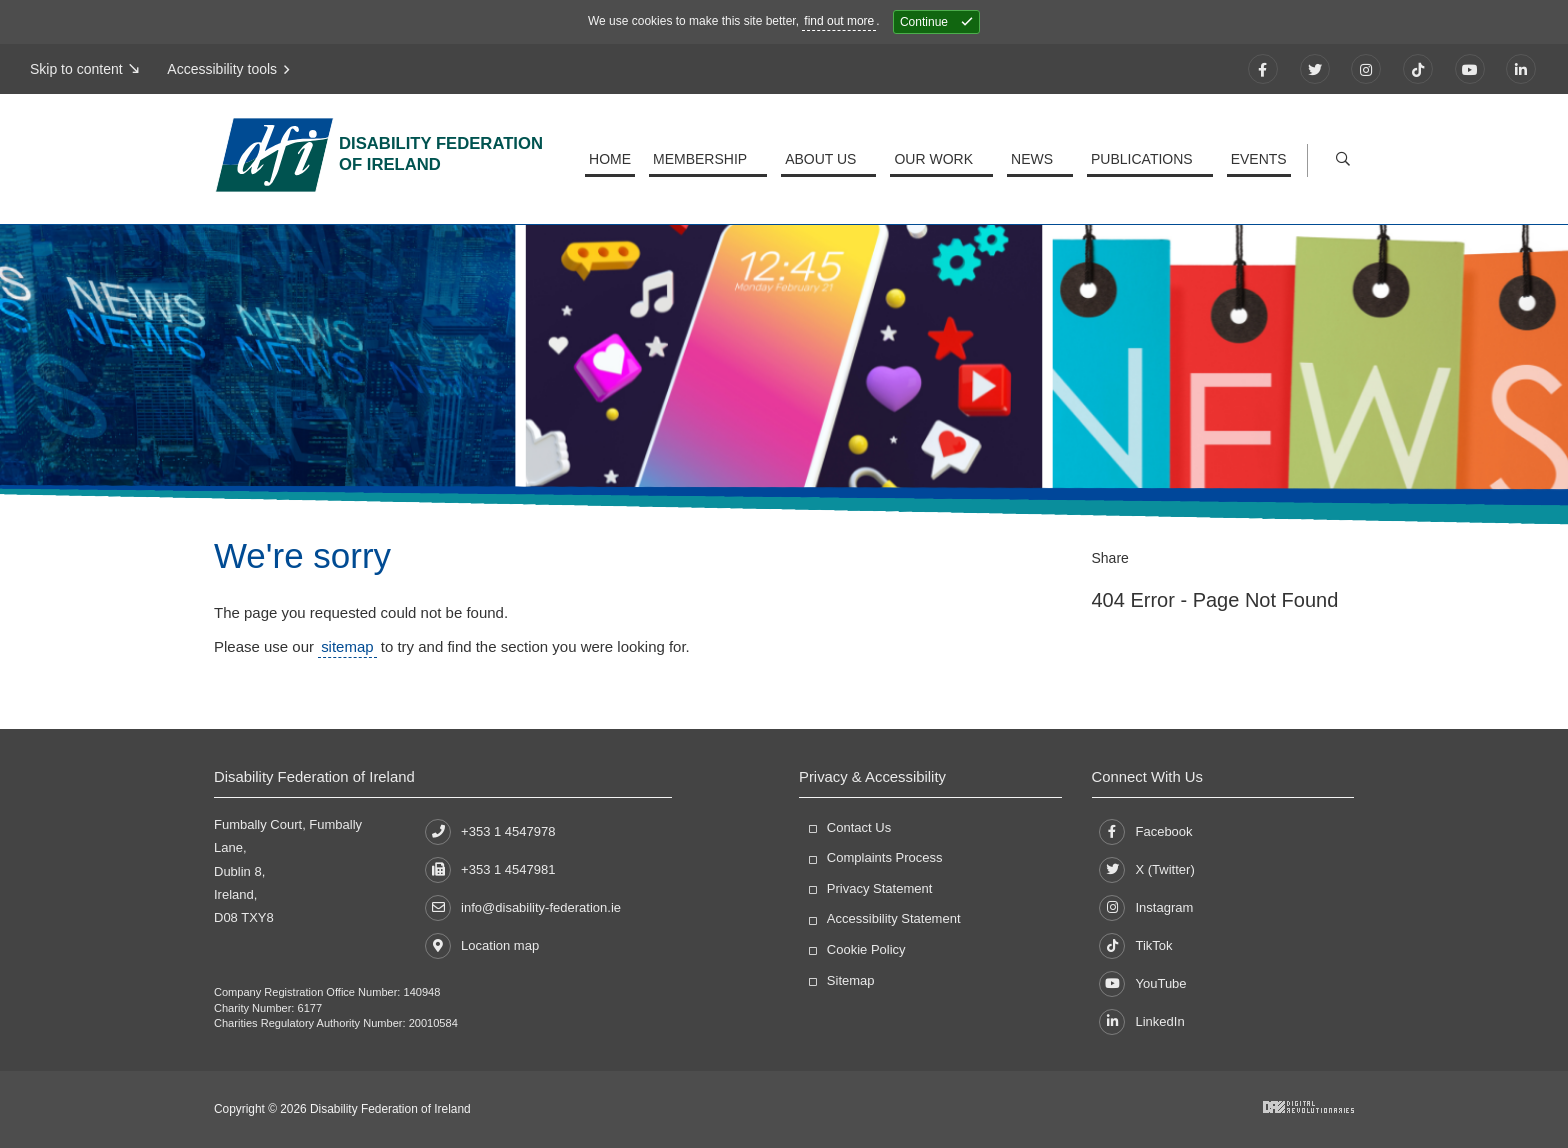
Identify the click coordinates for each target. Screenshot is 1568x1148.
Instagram (1146, 908)
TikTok (1135, 946)
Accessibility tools (225, 69)
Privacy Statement (880, 888)
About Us (828, 159)
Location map (482, 946)
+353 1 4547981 (490, 869)
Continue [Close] (924, 22)
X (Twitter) (1146, 870)
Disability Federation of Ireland (459, 158)
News (1036, 159)
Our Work (939, 159)
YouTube (1142, 984)
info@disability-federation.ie (523, 907)
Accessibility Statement (894, 918)
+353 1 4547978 (490, 831)
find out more (839, 21)
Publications (1144, 159)
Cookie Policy (866, 949)
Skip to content (76, 69)
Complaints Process (885, 857)
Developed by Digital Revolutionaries (1308, 1107)
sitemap (347, 646)
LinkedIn (1141, 1022)
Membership (710, 159)
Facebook (1145, 832)
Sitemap (851, 980)
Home (620, 159)
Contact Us (859, 827)
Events (1259, 159)
